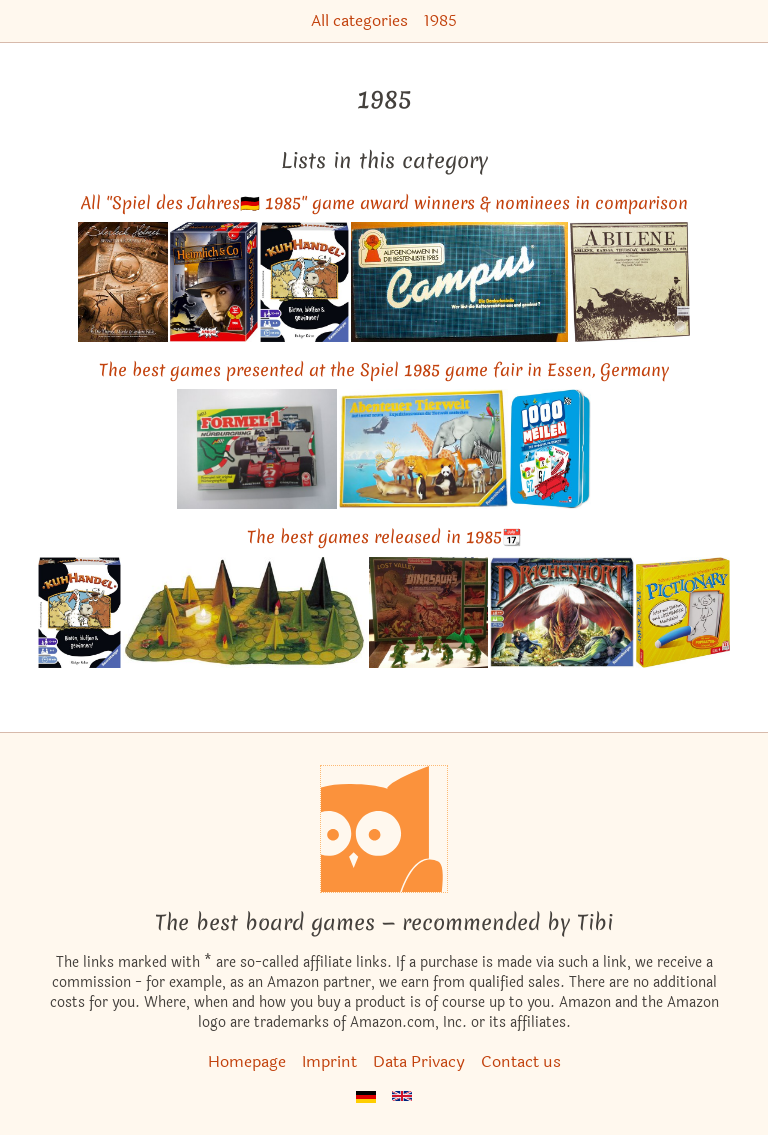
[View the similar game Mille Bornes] (550, 449)
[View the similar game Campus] (459, 282)
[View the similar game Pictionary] (682, 613)
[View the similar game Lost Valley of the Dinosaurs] (428, 613)
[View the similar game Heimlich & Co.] (214, 282)
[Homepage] (384, 829)
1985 (440, 20)
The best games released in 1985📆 (384, 536)
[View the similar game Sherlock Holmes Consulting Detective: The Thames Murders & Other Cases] (123, 282)
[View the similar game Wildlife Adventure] (423, 449)
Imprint (329, 1061)
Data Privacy (419, 1061)
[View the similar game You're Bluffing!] (304, 282)
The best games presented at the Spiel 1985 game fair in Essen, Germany (384, 369)
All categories (359, 20)
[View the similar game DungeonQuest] (562, 613)
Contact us (521, 1061)
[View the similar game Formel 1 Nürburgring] (257, 449)
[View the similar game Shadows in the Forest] (244, 613)
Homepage (247, 1061)
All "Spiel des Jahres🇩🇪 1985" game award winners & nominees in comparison (384, 202)
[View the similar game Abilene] (630, 282)
